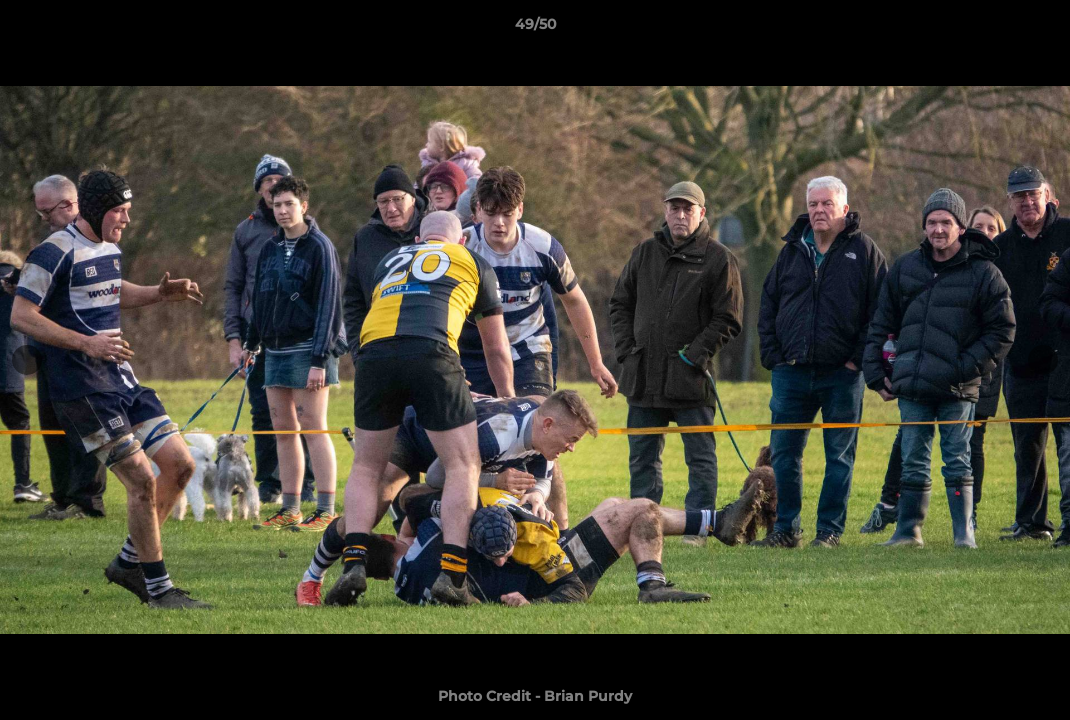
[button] (1034, 29)
